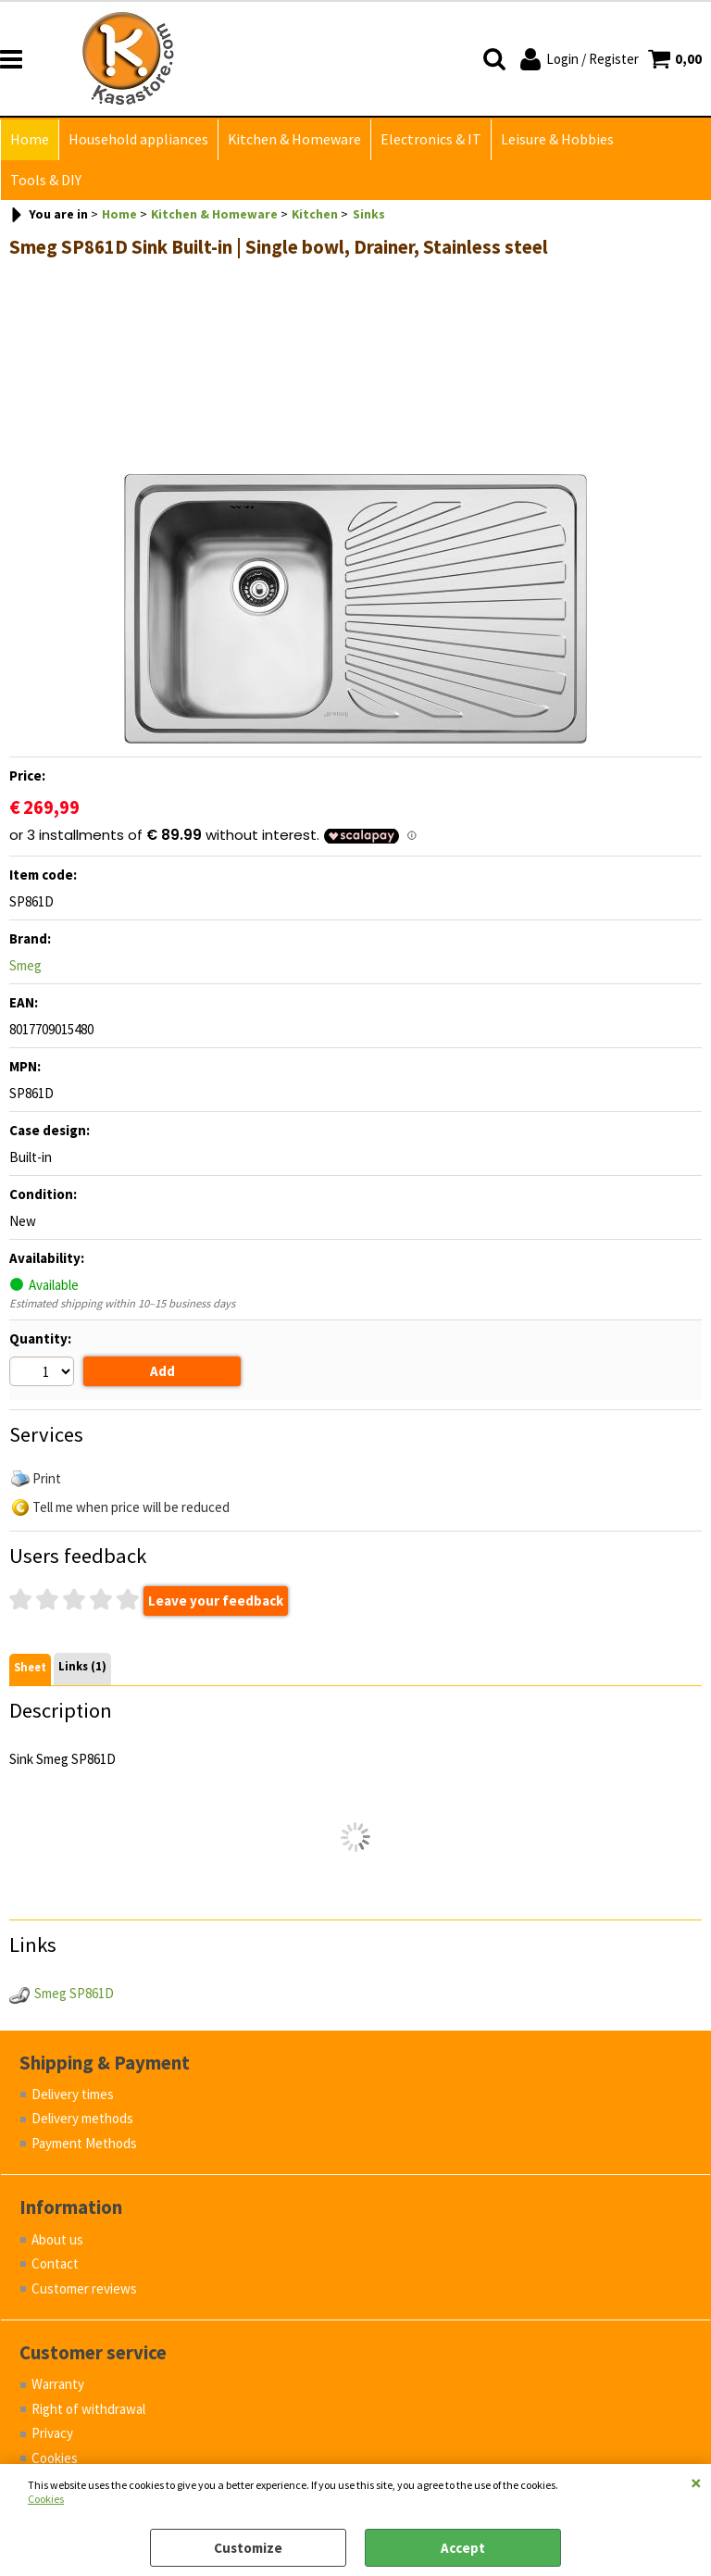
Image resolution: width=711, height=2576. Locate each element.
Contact (55, 2263)
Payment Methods (84, 2143)
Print (46, 1478)
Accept (463, 2548)
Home (29, 139)
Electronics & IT (430, 139)
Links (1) (82, 1666)
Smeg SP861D (74, 1993)
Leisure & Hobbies (557, 139)
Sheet (30, 1667)
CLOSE (696, 2482)
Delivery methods (82, 2118)
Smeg (25, 965)
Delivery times (72, 2094)
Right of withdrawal (88, 2409)
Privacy (52, 2433)
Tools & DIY (45, 180)
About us (57, 2239)
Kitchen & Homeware (294, 139)
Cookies (46, 2499)
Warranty (57, 2384)
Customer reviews (84, 2288)
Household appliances (138, 139)
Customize (248, 2548)
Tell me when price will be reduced (131, 1507)
